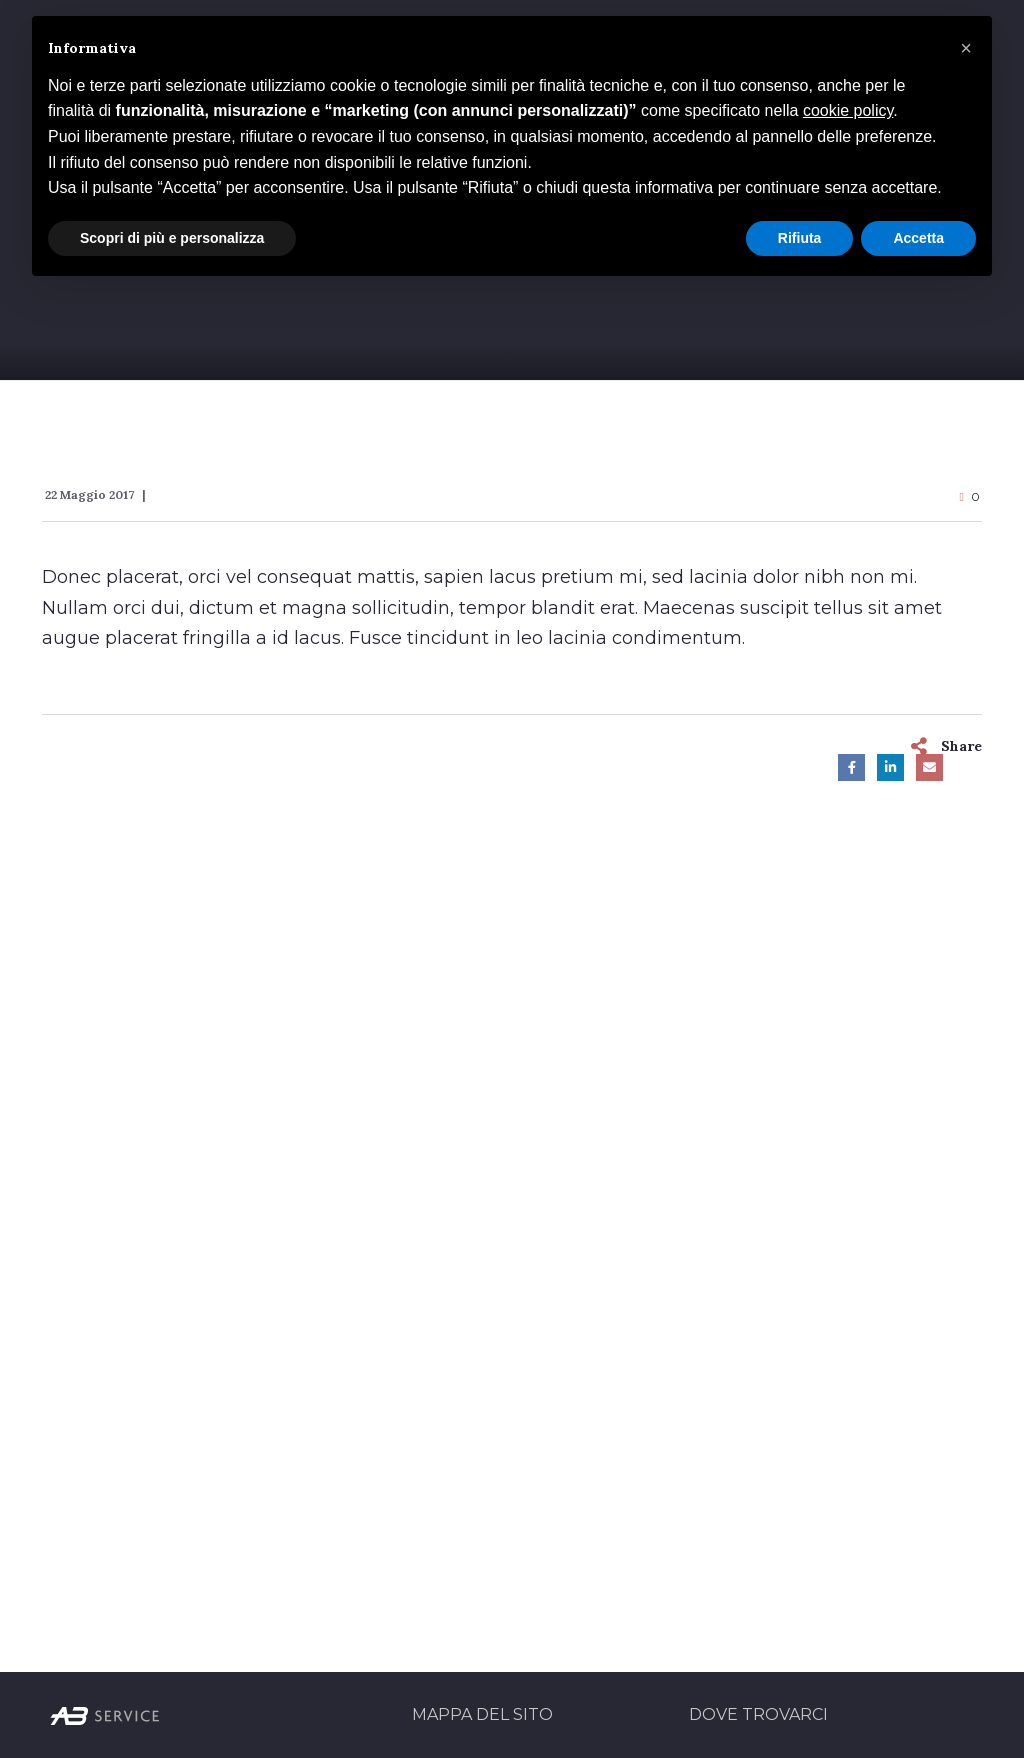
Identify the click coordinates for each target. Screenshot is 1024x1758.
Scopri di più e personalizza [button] (172, 238)
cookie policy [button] (848, 110)
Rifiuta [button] (800, 238)
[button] (966, 48)
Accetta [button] (918, 238)
